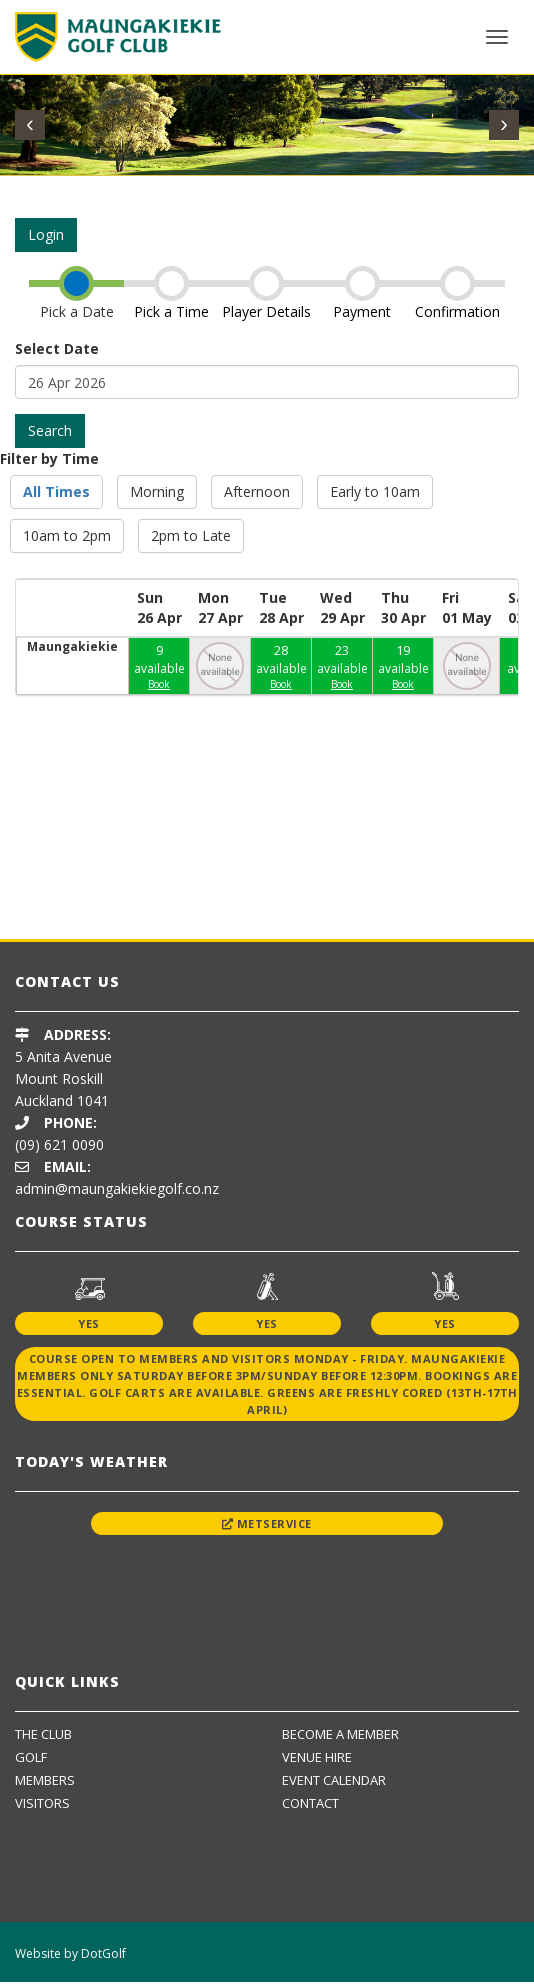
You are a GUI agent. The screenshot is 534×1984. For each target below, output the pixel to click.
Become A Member (340, 1734)
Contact (310, 1803)
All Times (56, 491)
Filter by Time (49, 458)
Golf (31, 1757)
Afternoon (257, 491)
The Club (43, 1734)
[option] (153, 878)
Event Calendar (334, 1780)
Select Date (57, 348)
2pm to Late (191, 535)
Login (46, 234)
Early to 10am (375, 491)
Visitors (42, 1803)
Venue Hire (317, 1757)
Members (45, 1780)
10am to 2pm (67, 535)
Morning (157, 491)
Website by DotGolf (70, 1953)
